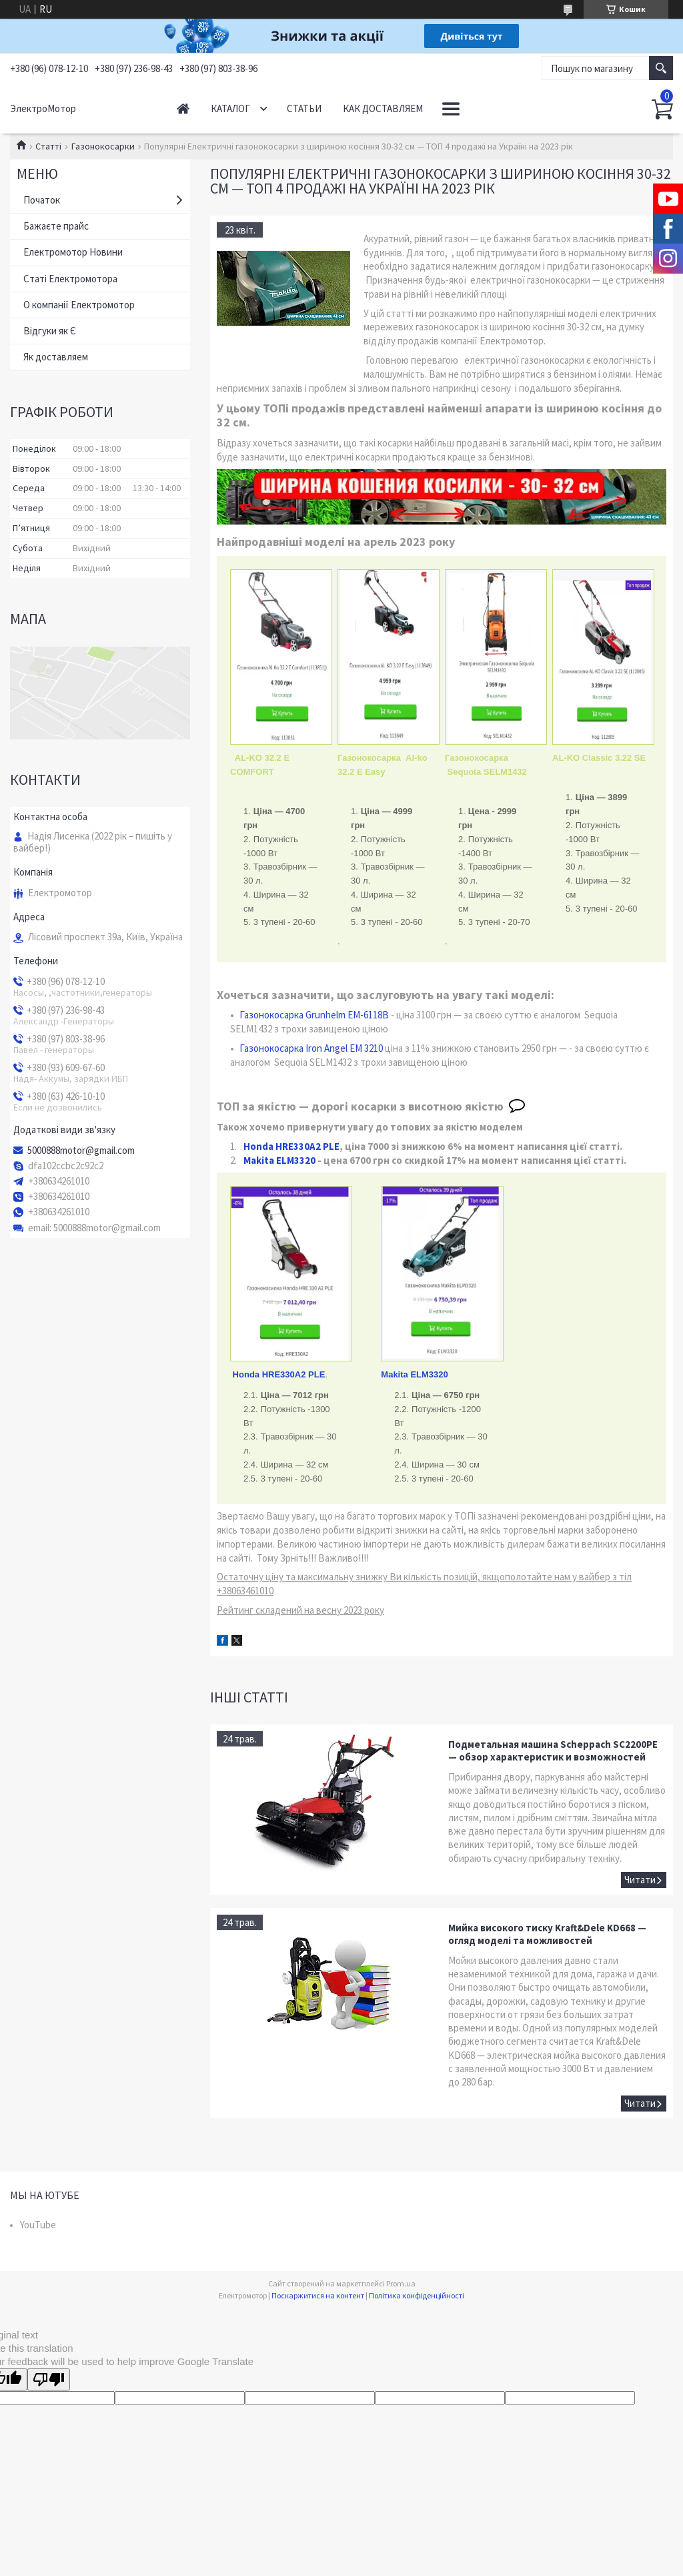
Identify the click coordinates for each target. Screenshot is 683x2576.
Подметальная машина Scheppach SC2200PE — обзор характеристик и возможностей (553, 1750)
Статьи (304, 108)
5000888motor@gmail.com (81, 1151)
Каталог (230, 108)
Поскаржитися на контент (317, 2295)
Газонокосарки (103, 146)
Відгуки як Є (49, 330)
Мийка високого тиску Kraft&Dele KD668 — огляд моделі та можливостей (547, 1934)
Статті (48, 146)
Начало (183, 108)
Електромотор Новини (73, 252)
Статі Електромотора (70, 278)
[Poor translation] (48, 2379)
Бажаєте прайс (56, 226)
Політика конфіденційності (416, 2295)
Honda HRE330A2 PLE (290, 1146)
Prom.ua (401, 2283)
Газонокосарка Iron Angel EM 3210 (311, 1048)
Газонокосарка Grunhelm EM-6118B (314, 1014)
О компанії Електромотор (79, 304)
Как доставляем (383, 108)
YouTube (38, 2224)
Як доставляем (55, 356)
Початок (41, 200)
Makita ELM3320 (279, 1160)
